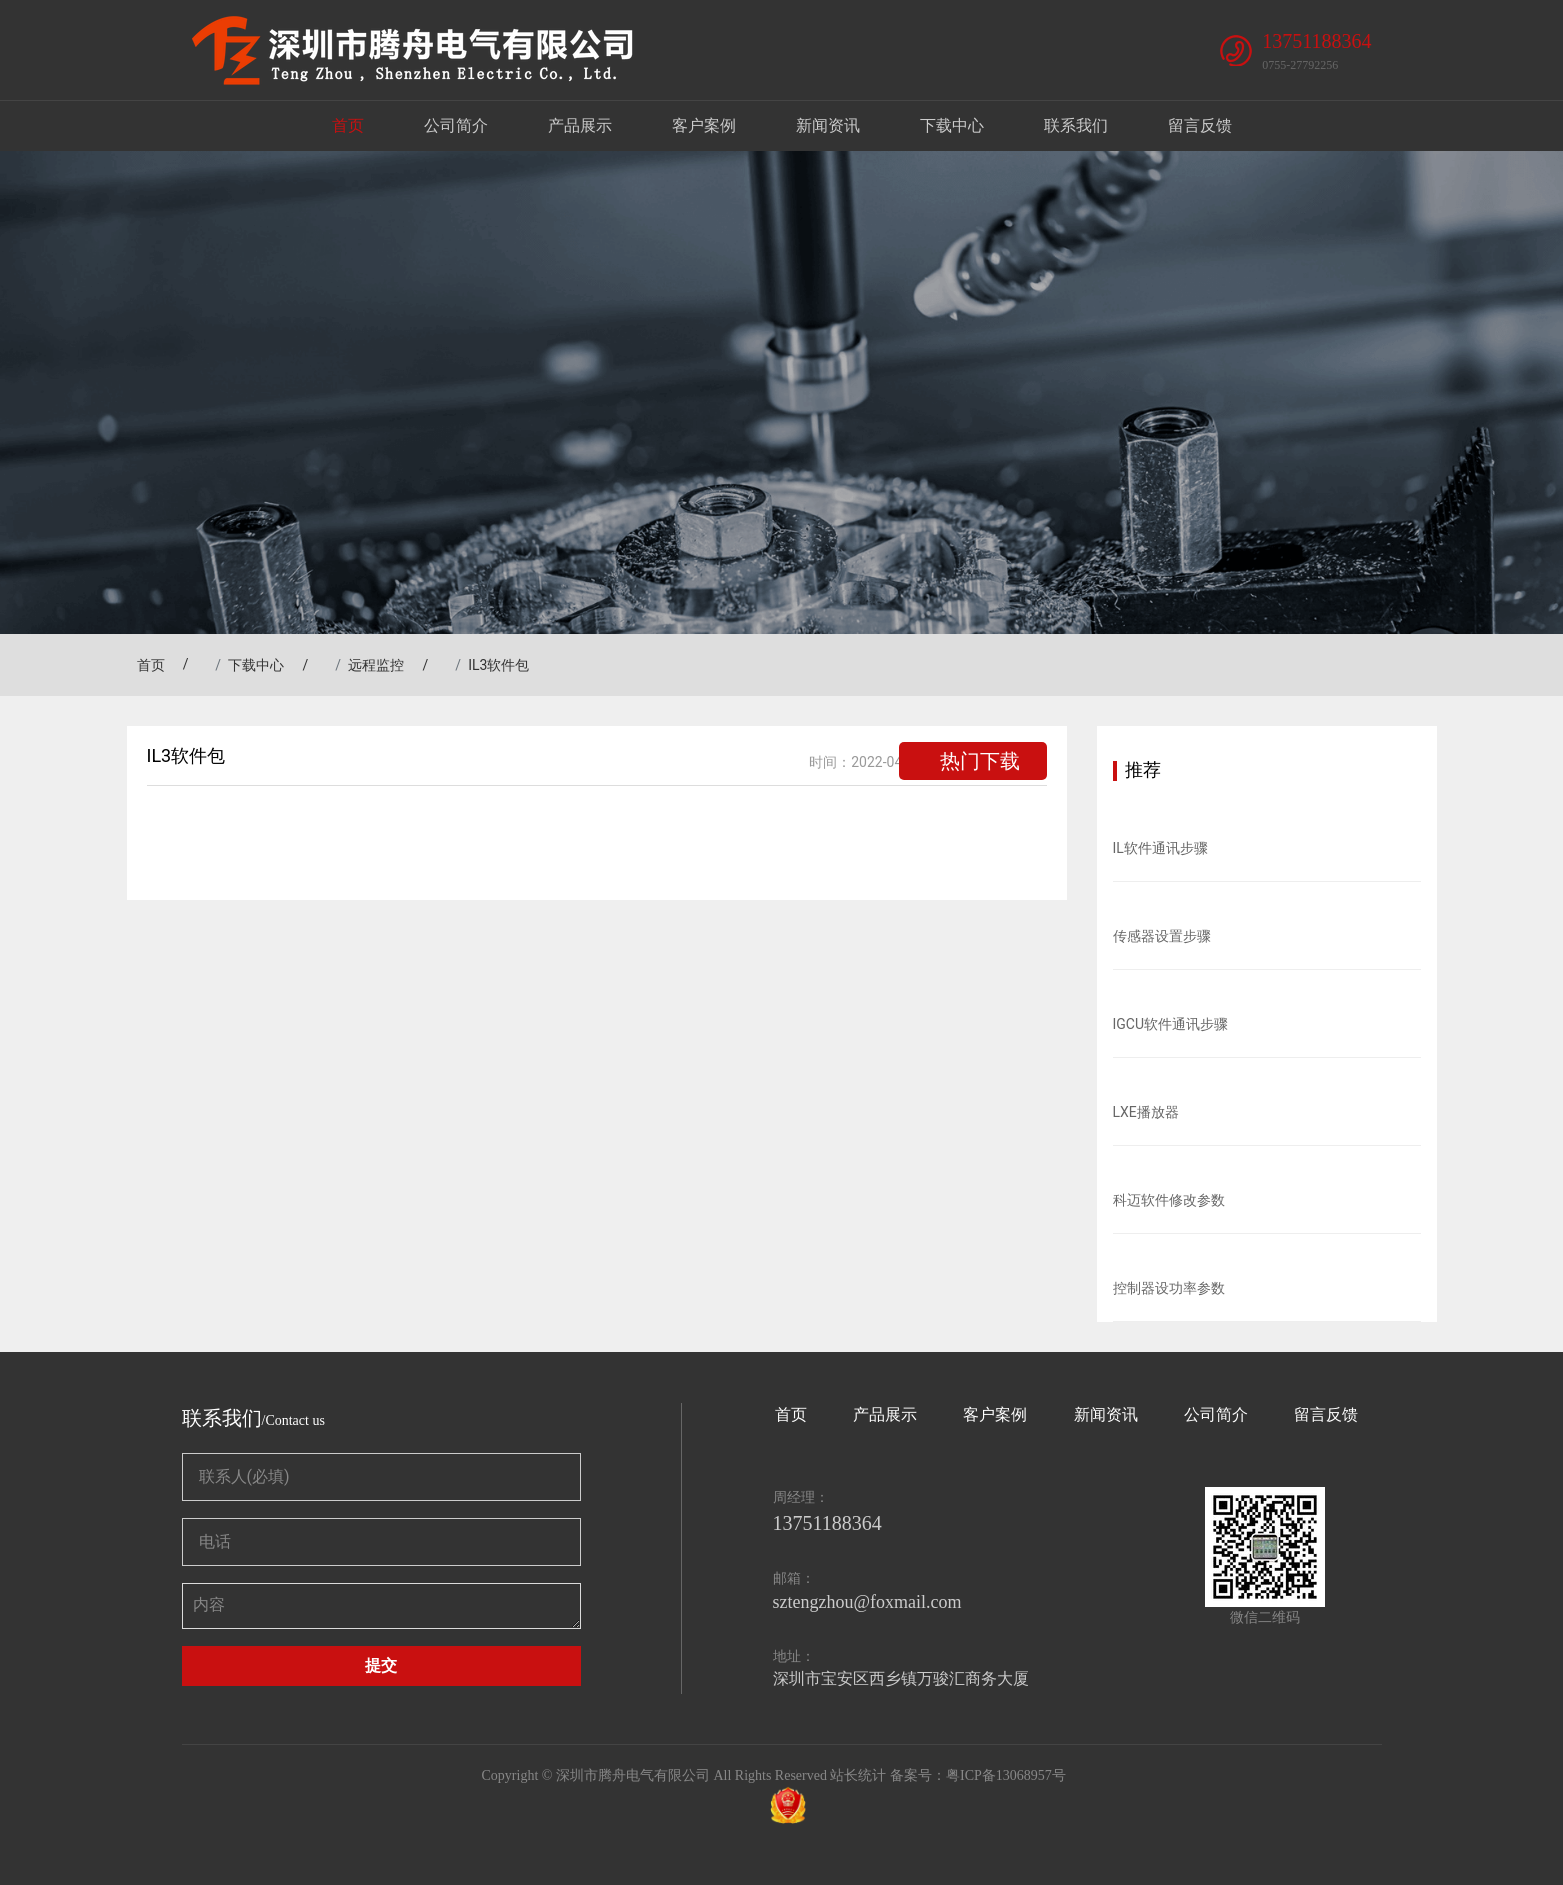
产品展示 (580, 125)
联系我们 (1076, 125)
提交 (381, 1665)
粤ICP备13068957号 (1006, 1775)
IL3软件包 (498, 665)
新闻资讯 (828, 125)
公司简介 (456, 125)
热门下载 (980, 761)
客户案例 (704, 125)
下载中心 (952, 125)
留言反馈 (1200, 125)
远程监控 (376, 665)
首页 (348, 125)
